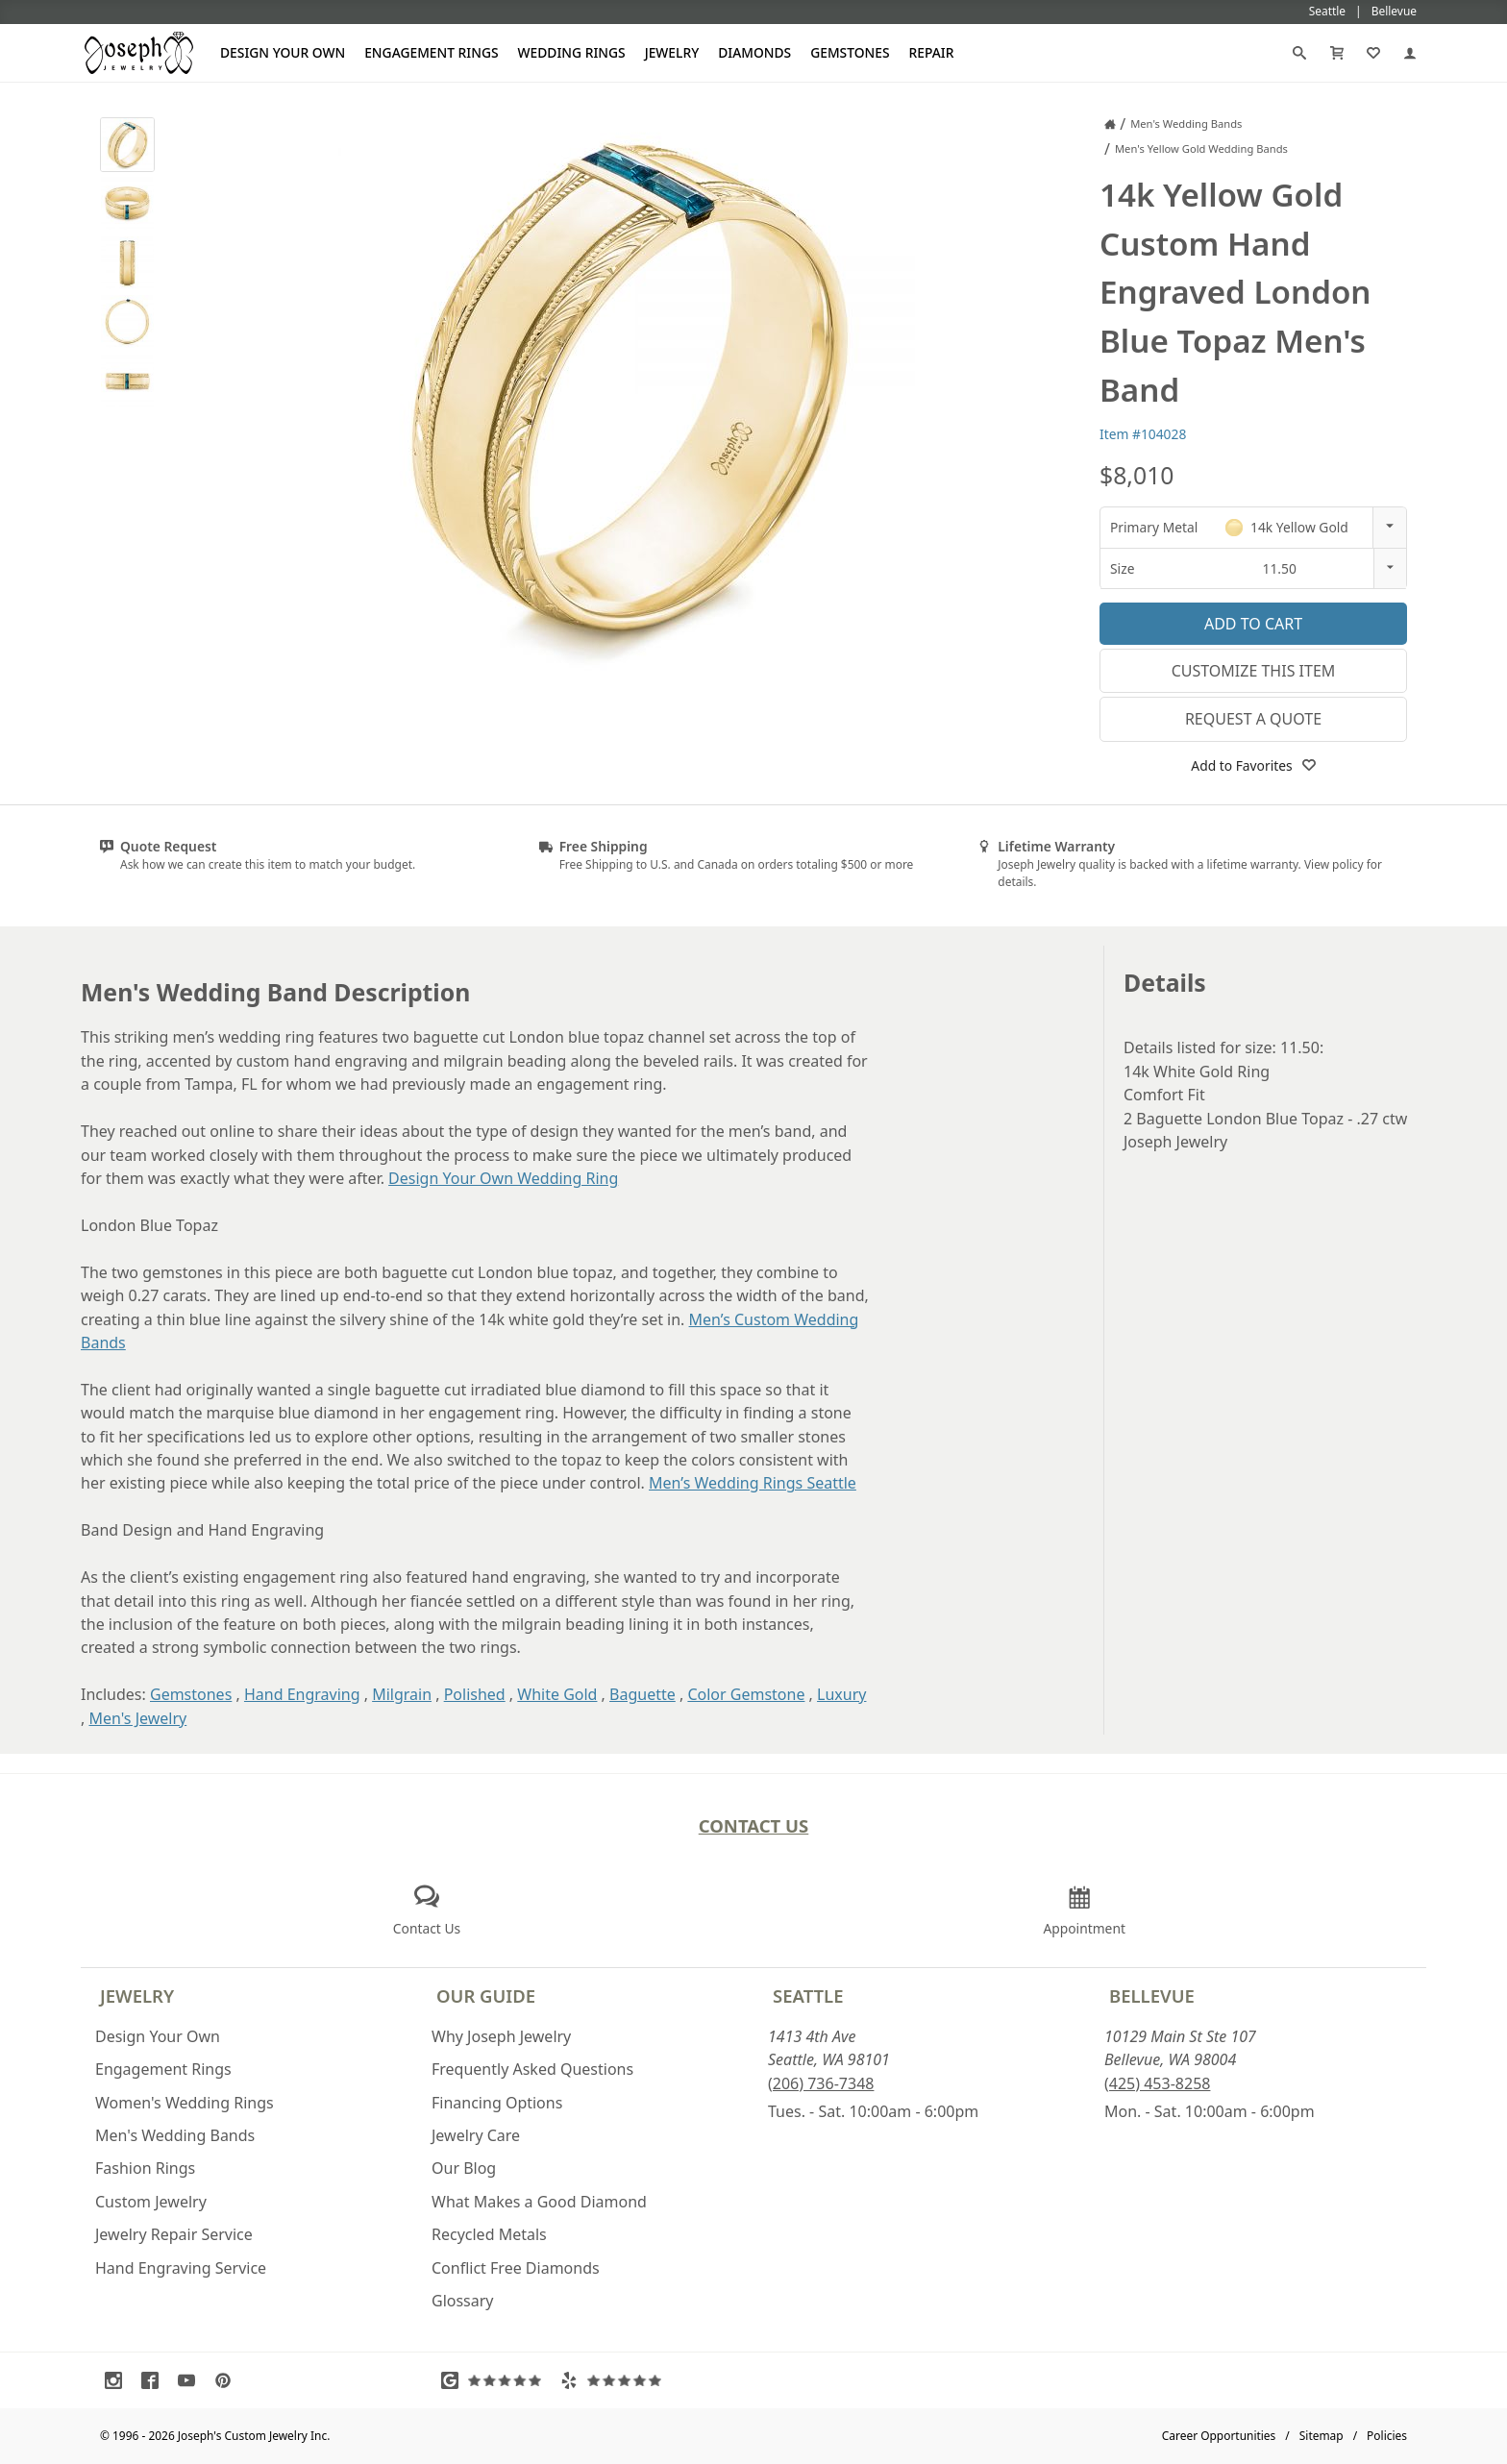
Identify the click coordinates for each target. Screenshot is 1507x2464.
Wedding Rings (572, 52)
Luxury (841, 1694)
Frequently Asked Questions (532, 2069)
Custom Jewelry (151, 2201)
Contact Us (754, 1825)
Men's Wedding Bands (175, 2135)
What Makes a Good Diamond (539, 2201)
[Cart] (1337, 53)
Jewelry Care (476, 2135)
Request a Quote (1253, 718)
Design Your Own (282, 52)
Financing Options (497, 2102)
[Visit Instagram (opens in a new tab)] (118, 2380)
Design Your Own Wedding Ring (503, 1178)
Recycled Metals (489, 2234)
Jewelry (672, 52)
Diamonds (754, 52)
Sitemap (1321, 2435)
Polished (475, 1694)
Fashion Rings (145, 2168)
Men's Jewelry (137, 1718)
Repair (931, 52)
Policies (1387, 2435)
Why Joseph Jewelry (501, 2036)
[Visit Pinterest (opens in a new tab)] (227, 2380)
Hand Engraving (302, 1694)
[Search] (1299, 53)
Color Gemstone (745, 1694)
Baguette (642, 1694)
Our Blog (464, 2168)
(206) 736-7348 (821, 2083)
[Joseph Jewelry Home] (1110, 124)
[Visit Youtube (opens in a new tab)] (191, 2380)
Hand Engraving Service (180, 2268)
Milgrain (402, 1694)
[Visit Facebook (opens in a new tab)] (154, 2380)
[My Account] (1410, 53)
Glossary (463, 2300)
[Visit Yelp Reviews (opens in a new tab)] (615, 2380)
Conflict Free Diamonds (516, 2268)
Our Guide (485, 1996)
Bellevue (1152, 1996)
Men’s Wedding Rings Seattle (752, 1482)
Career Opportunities (1219, 2435)
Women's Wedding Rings (184, 2102)
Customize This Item (1254, 670)
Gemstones (849, 52)
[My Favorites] (1373, 53)
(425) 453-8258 (1157, 2083)
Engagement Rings (431, 52)
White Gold (557, 1694)
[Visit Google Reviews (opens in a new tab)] (496, 2380)
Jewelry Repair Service (174, 2234)
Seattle (808, 1996)
